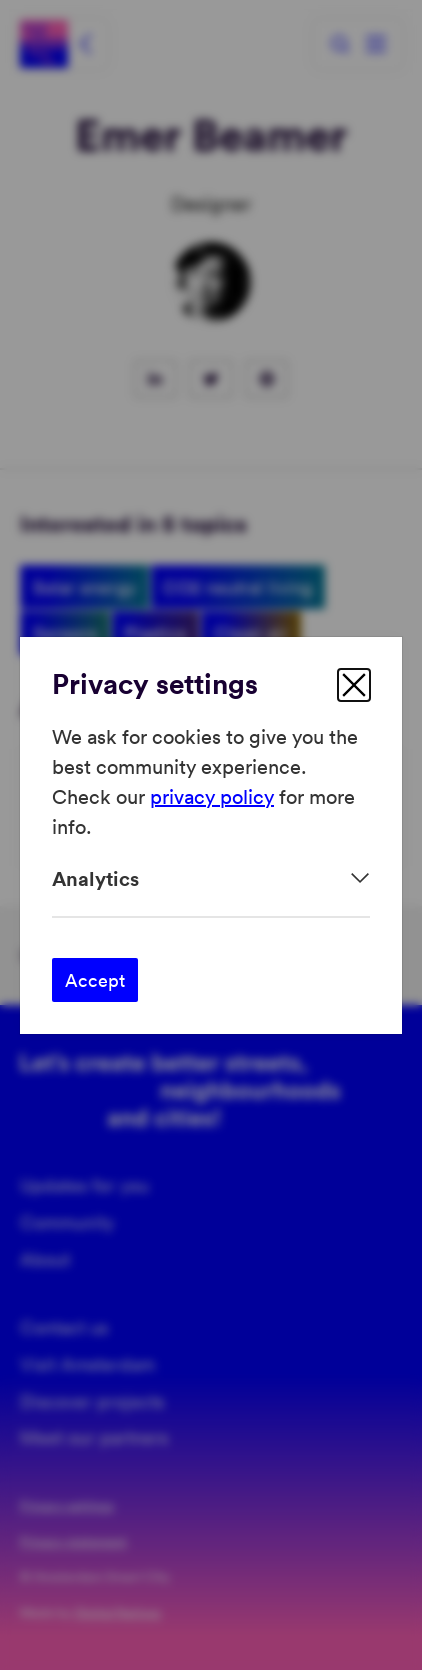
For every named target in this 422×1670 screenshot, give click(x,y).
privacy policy (212, 796)
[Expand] (211, 878)
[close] (354, 685)
